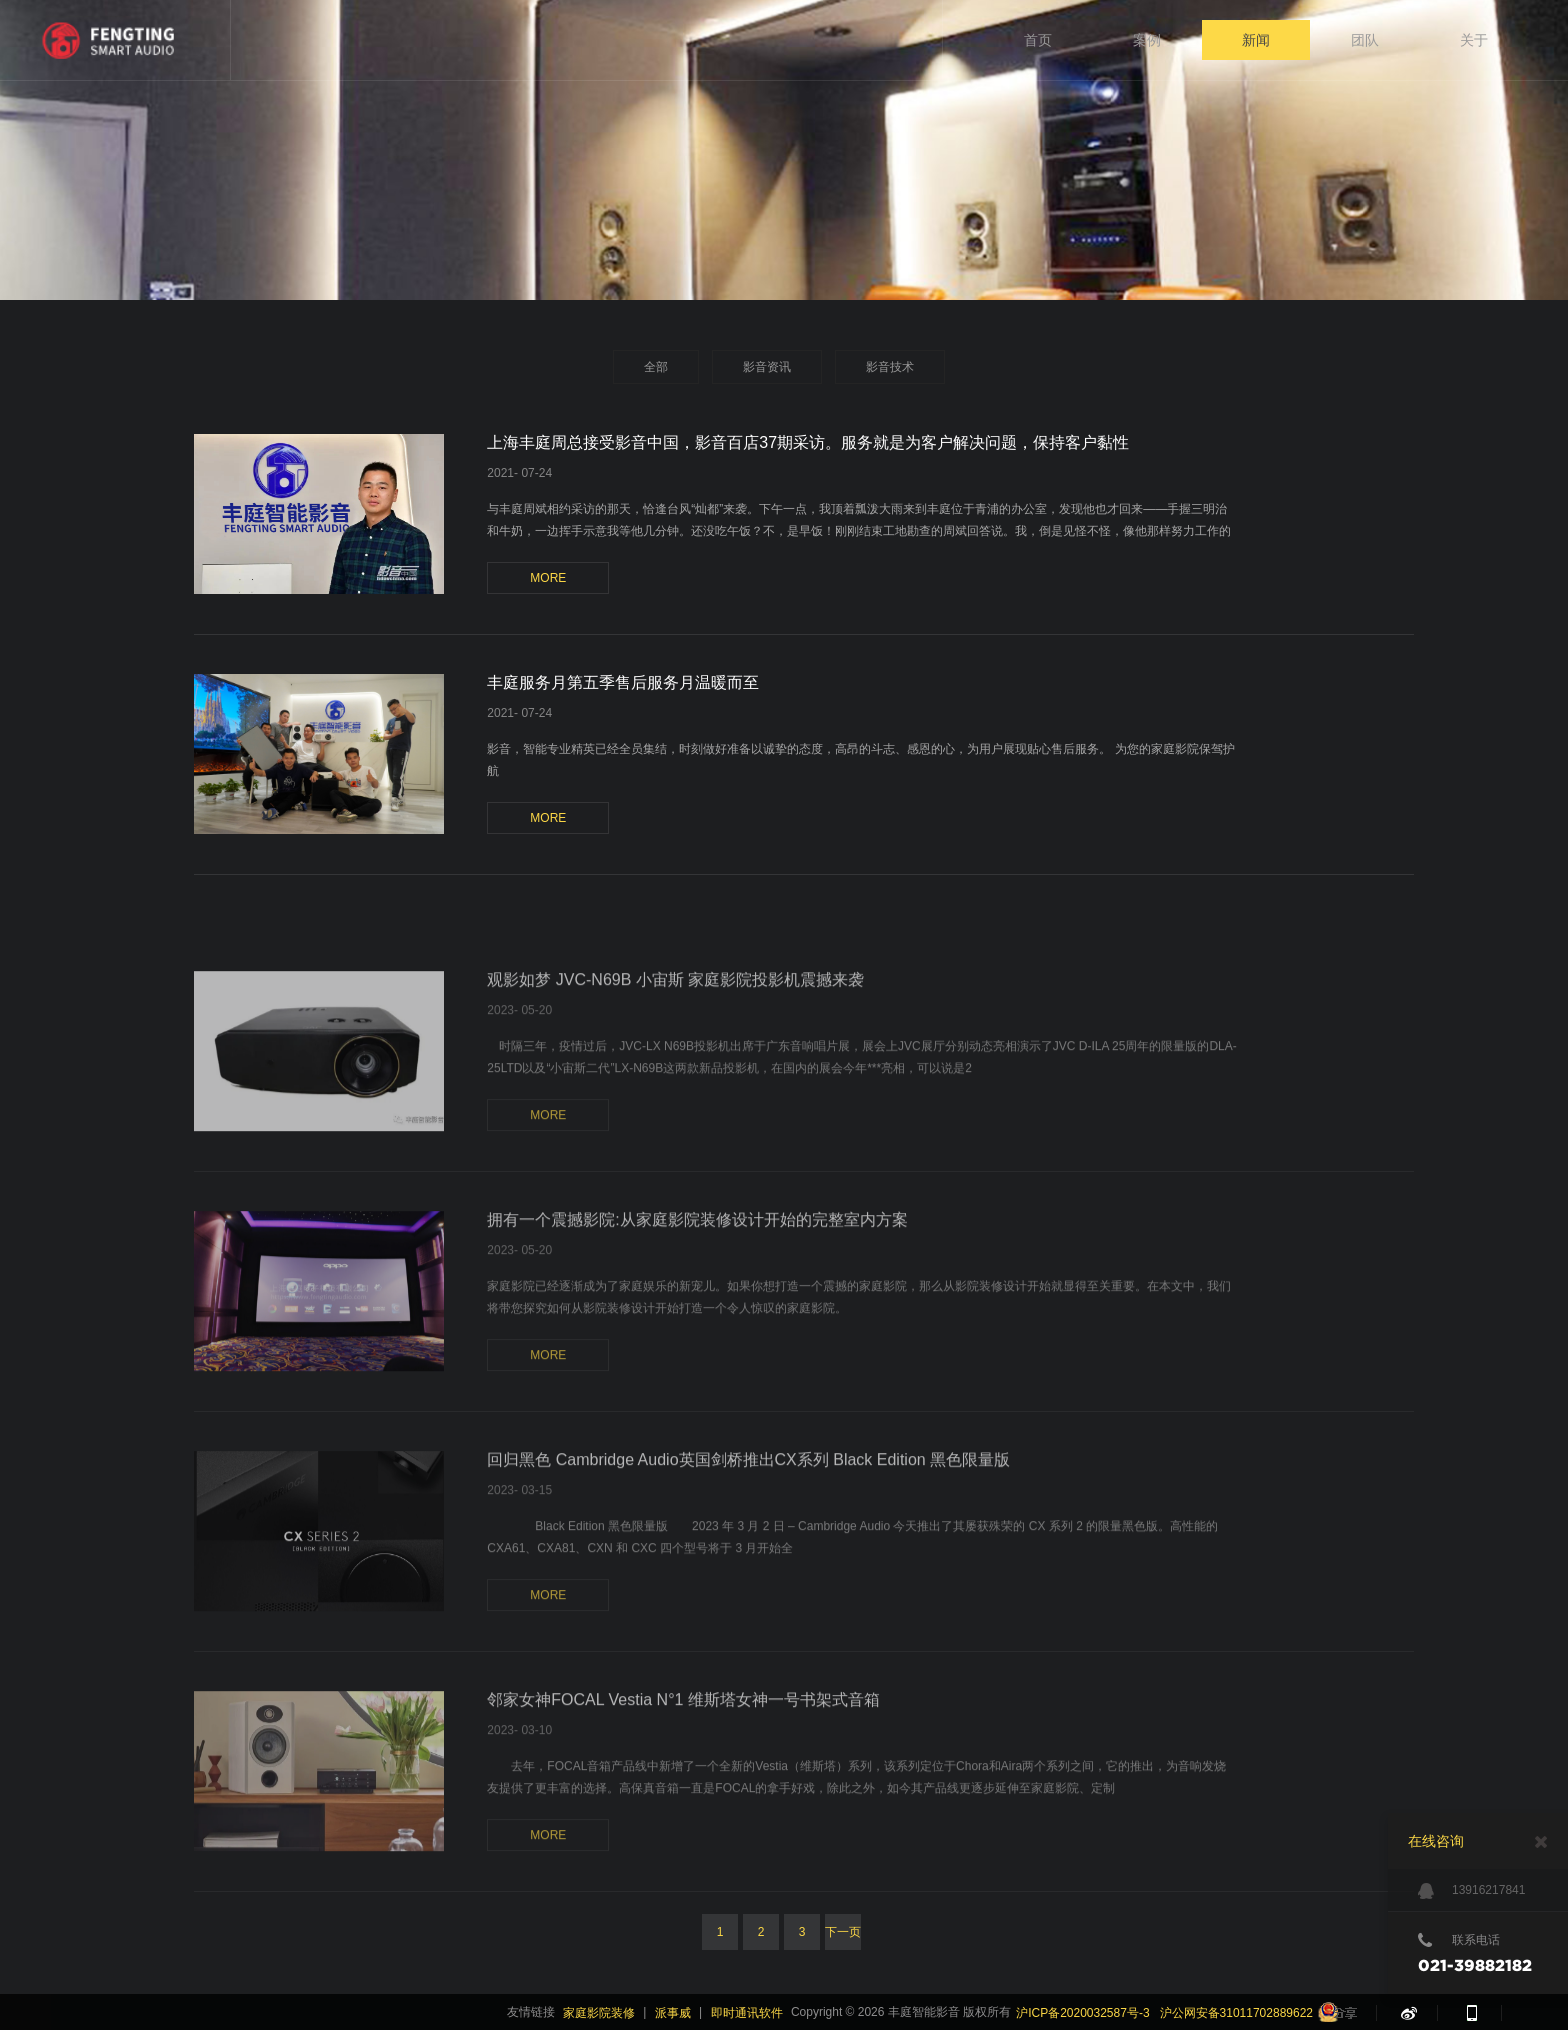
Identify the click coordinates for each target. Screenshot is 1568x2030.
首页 (1038, 40)
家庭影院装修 (599, 2013)
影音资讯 (767, 367)
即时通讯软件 (747, 2013)
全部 (656, 367)
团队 (1365, 40)
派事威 (673, 2013)
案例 (1147, 40)
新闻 (1256, 40)
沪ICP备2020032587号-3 (1082, 2013)
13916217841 (1471, 1891)
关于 (1474, 40)
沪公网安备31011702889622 (1236, 2013)
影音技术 (890, 367)
